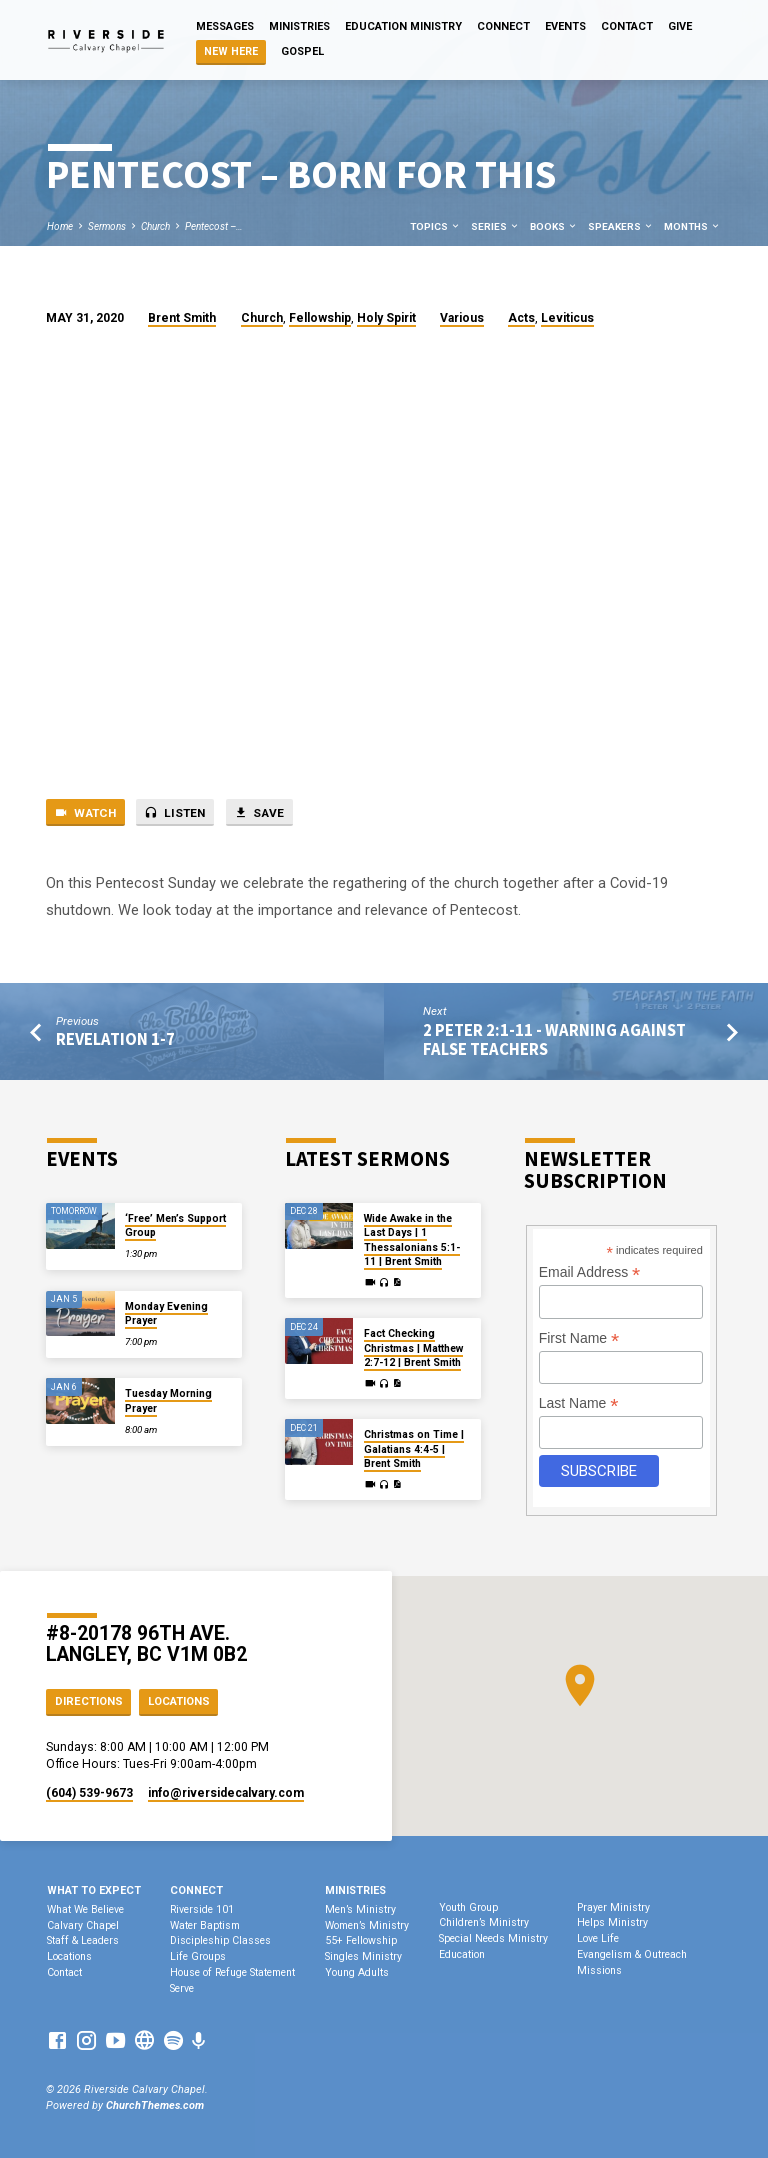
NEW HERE (231, 51)
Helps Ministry (612, 1922)
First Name (579, 1338)
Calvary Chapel (83, 1925)
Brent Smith (182, 318)
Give (680, 26)
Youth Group (468, 1907)
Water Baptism (205, 1925)
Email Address (590, 1272)
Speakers (621, 226)
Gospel (302, 51)
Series (495, 226)
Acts (521, 318)
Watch (85, 813)
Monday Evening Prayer (166, 1313)
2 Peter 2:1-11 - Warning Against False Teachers (554, 1040)
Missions (599, 1970)
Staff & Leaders (83, 1940)
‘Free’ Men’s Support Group (175, 1225)
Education (462, 1954)
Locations (179, 1701)
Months (692, 226)
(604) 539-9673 (89, 1793)
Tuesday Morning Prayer (168, 1400)
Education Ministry (403, 26)
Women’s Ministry (367, 1925)
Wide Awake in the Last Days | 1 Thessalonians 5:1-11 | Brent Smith (412, 1240)
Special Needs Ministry (493, 1938)
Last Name (579, 1403)
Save (259, 813)
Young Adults (357, 1972)
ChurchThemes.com (155, 2105)
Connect (503, 26)
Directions (89, 1701)
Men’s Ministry (360, 1909)
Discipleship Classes (220, 1940)
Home (60, 226)
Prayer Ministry (613, 1907)
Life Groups (198, 1956)
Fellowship (320, 318)
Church (155, 226)
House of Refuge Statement (232, 1972)
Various (462, 318)
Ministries (299, 26)
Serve (182, 1988)
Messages (225, 26)
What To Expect (94, 1890)
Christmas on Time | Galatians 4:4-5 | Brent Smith (414, 1449)
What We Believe (85, 1909)
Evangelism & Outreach (632, 1954)
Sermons (107, 226)
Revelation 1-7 (115, 1039)
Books (554, 226)
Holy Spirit (386, 318)
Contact (627, 26)
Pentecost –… (214, 226)
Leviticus (567, 318)
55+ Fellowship (361, 1940)
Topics (435, 226)
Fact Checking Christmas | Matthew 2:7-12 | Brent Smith (413, 1348)
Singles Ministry (363, 1956)
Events (565, 26)
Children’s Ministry (484, 1922)
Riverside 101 (202, 1909)
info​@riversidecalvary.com (226, 1793)
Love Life (598, 1938)
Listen (174, 813)
